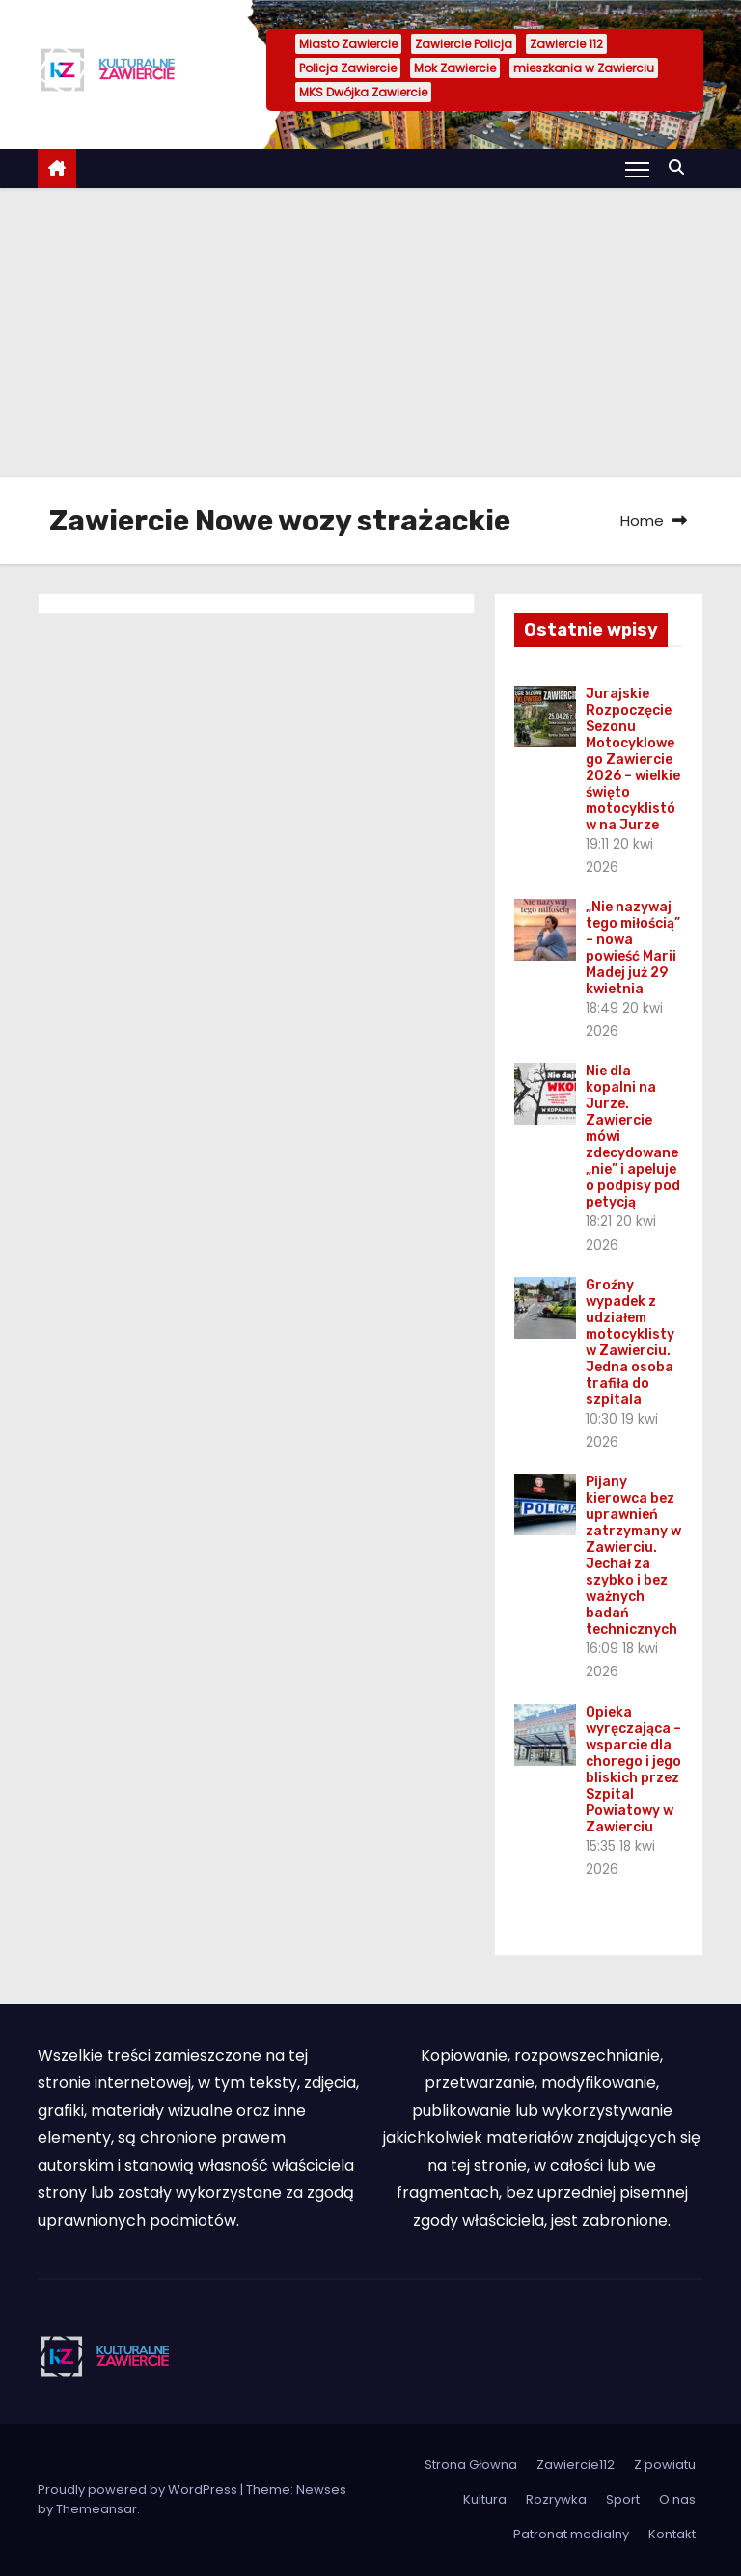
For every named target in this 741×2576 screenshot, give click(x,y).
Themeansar (96, 2509)
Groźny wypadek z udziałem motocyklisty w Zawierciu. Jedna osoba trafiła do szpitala (630, 1342)
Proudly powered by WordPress (139, 2490)
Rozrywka (556, 2499)
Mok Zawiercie (455, 68)
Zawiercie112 (575, 2464)
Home (642, 520)
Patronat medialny (571, 2534)
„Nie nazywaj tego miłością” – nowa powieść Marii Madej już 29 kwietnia (633, 948)
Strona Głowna (471, 2464)
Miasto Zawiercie (348, 44)
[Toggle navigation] (637, 168)
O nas (677, 2499)
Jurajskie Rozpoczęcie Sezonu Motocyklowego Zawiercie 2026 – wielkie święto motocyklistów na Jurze (633, 759)
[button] (681, 167)
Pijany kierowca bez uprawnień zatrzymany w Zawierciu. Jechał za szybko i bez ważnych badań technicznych (633, 1556)
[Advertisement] (370, 333)
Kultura (485, 2499)
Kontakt (672, 2534)
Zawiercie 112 (566, 44)
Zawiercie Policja (463, 44)
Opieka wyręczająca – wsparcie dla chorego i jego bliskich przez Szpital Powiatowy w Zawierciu (633, 1769)
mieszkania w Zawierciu (583, 68)
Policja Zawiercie (348, 68)
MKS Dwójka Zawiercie (363, 92)
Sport (623, 2499)
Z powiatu (665, 2464)
